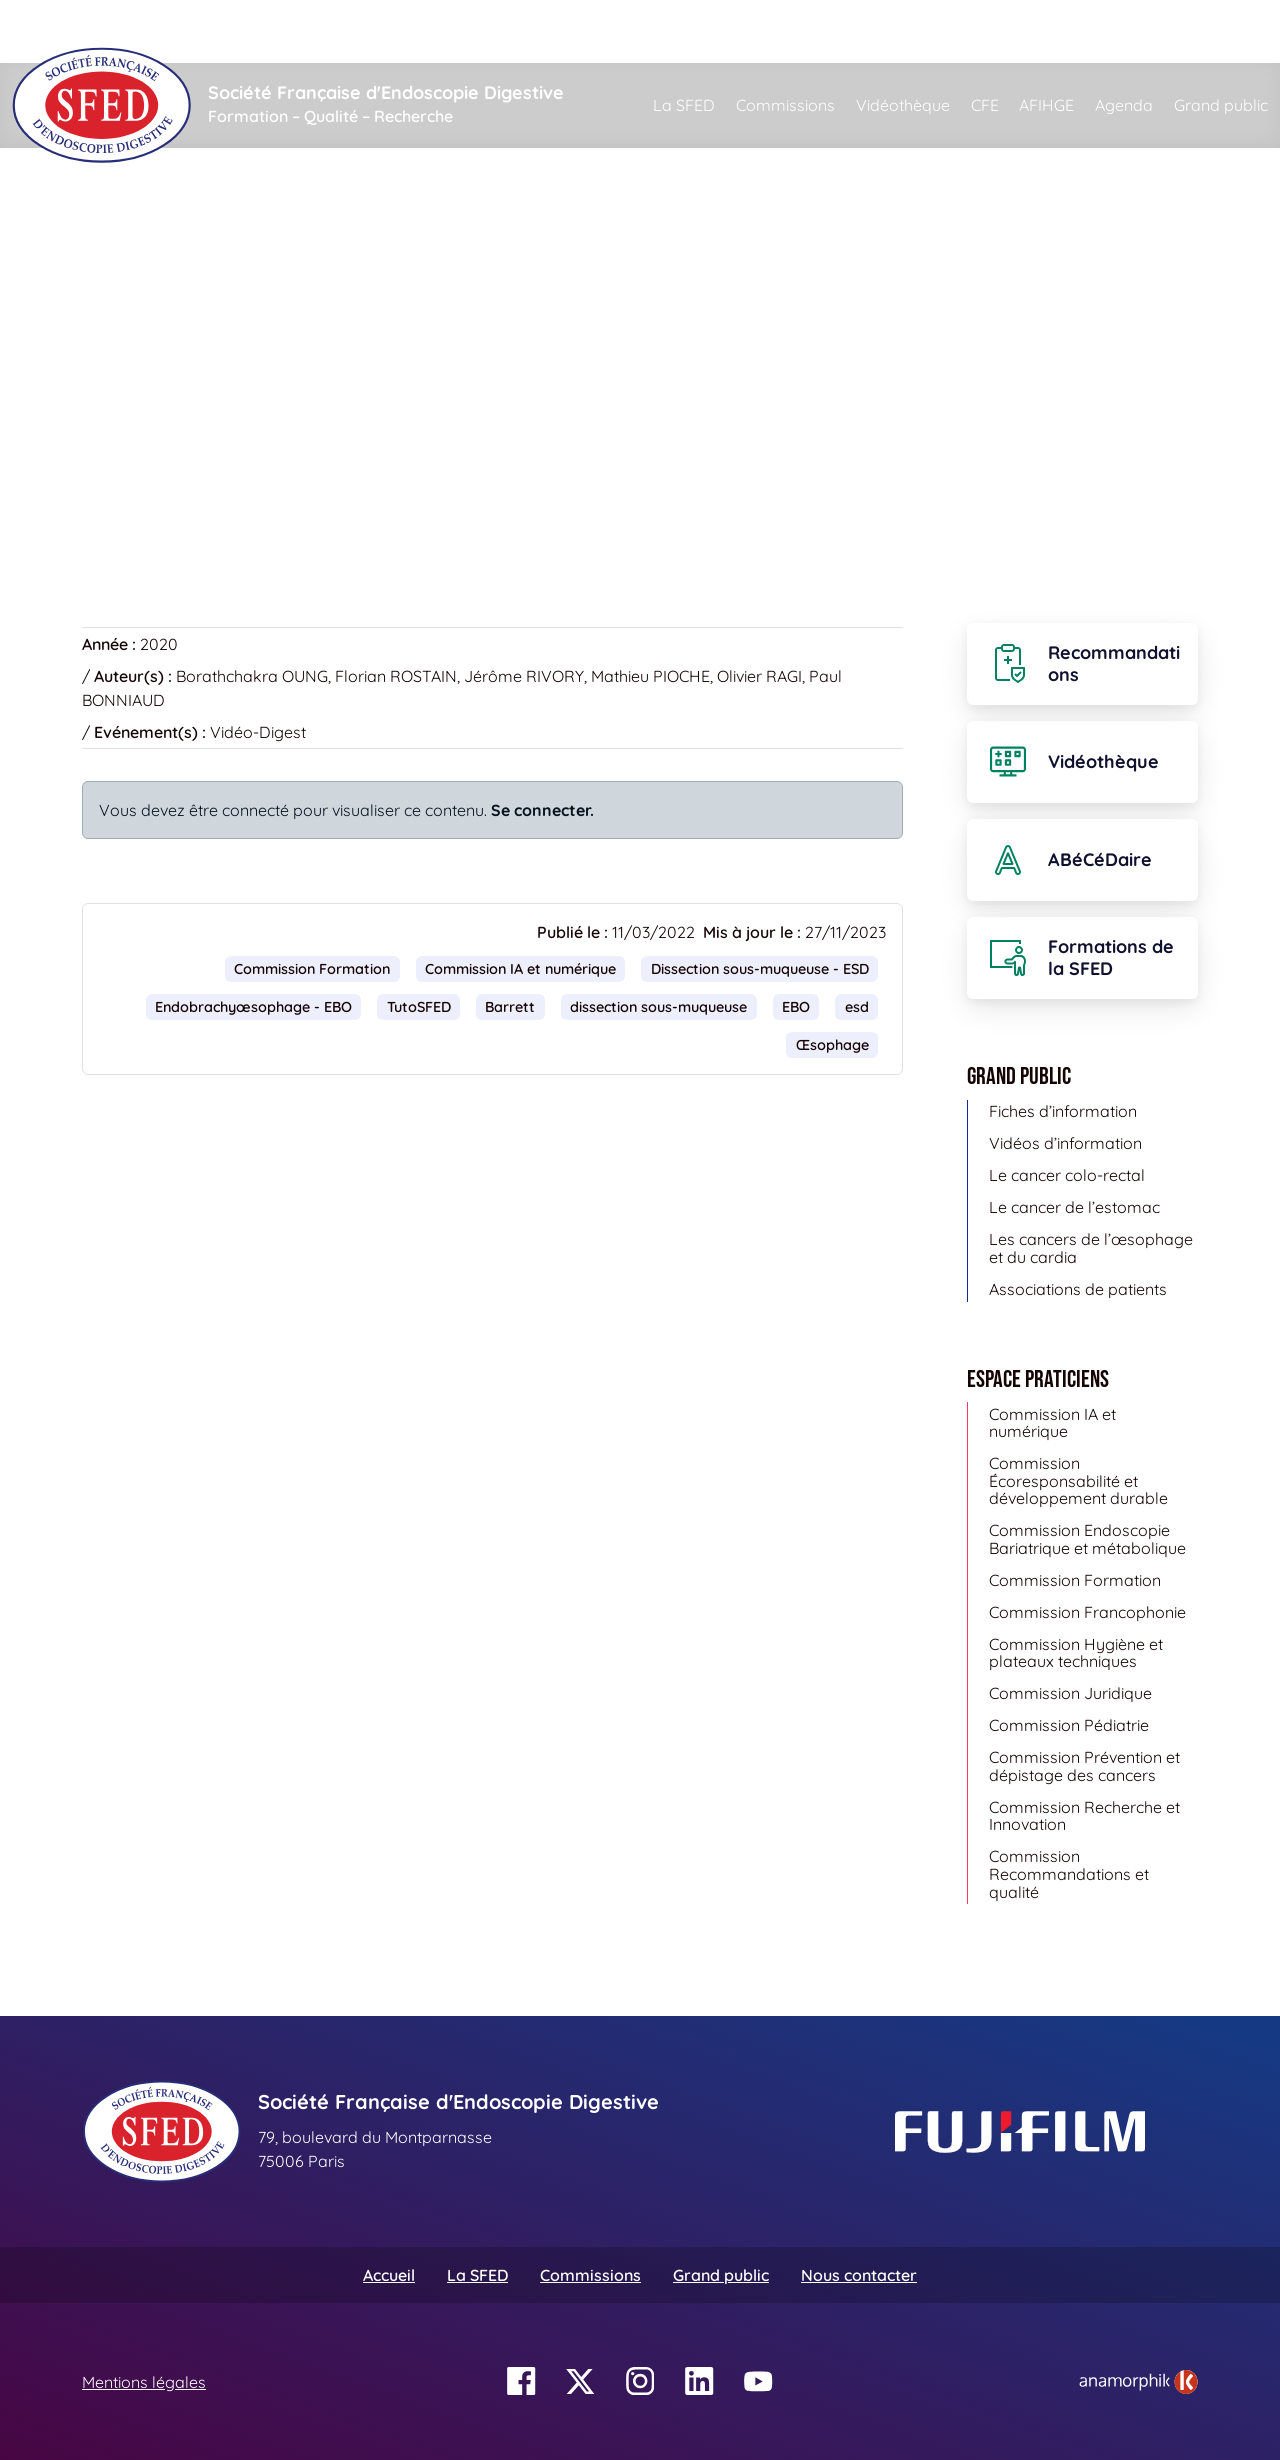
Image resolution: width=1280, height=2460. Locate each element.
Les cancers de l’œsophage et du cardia (1091, 1248)
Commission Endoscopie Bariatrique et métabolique (1087, 1539)
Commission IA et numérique (520, 969)
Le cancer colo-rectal (1067, 1175)
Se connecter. (542, 810)
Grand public (1221, 105)
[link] (1138, 2382)
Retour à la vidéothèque (183, 495)
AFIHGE (1046, 105)
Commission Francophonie (1087, 1612)
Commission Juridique (1070, 1693)
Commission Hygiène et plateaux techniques (1076, 1653)
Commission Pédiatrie (1069, 1725)
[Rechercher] (731, 31)
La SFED (684, 105)
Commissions (785, 105)
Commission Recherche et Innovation (1084, 1816)
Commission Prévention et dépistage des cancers (1084, 1766)
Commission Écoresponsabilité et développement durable (1078, 1480)
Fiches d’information (1063, 1111)
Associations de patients (1078, 1289)
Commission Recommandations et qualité (1069, 1873)
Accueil (113, 240)
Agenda (1124, 105)
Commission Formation (312, 969)
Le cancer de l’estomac (1074, 1207)
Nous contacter (859, 2275)
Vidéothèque (903, 105)
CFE (985, 105)
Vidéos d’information (1065, 1143)
